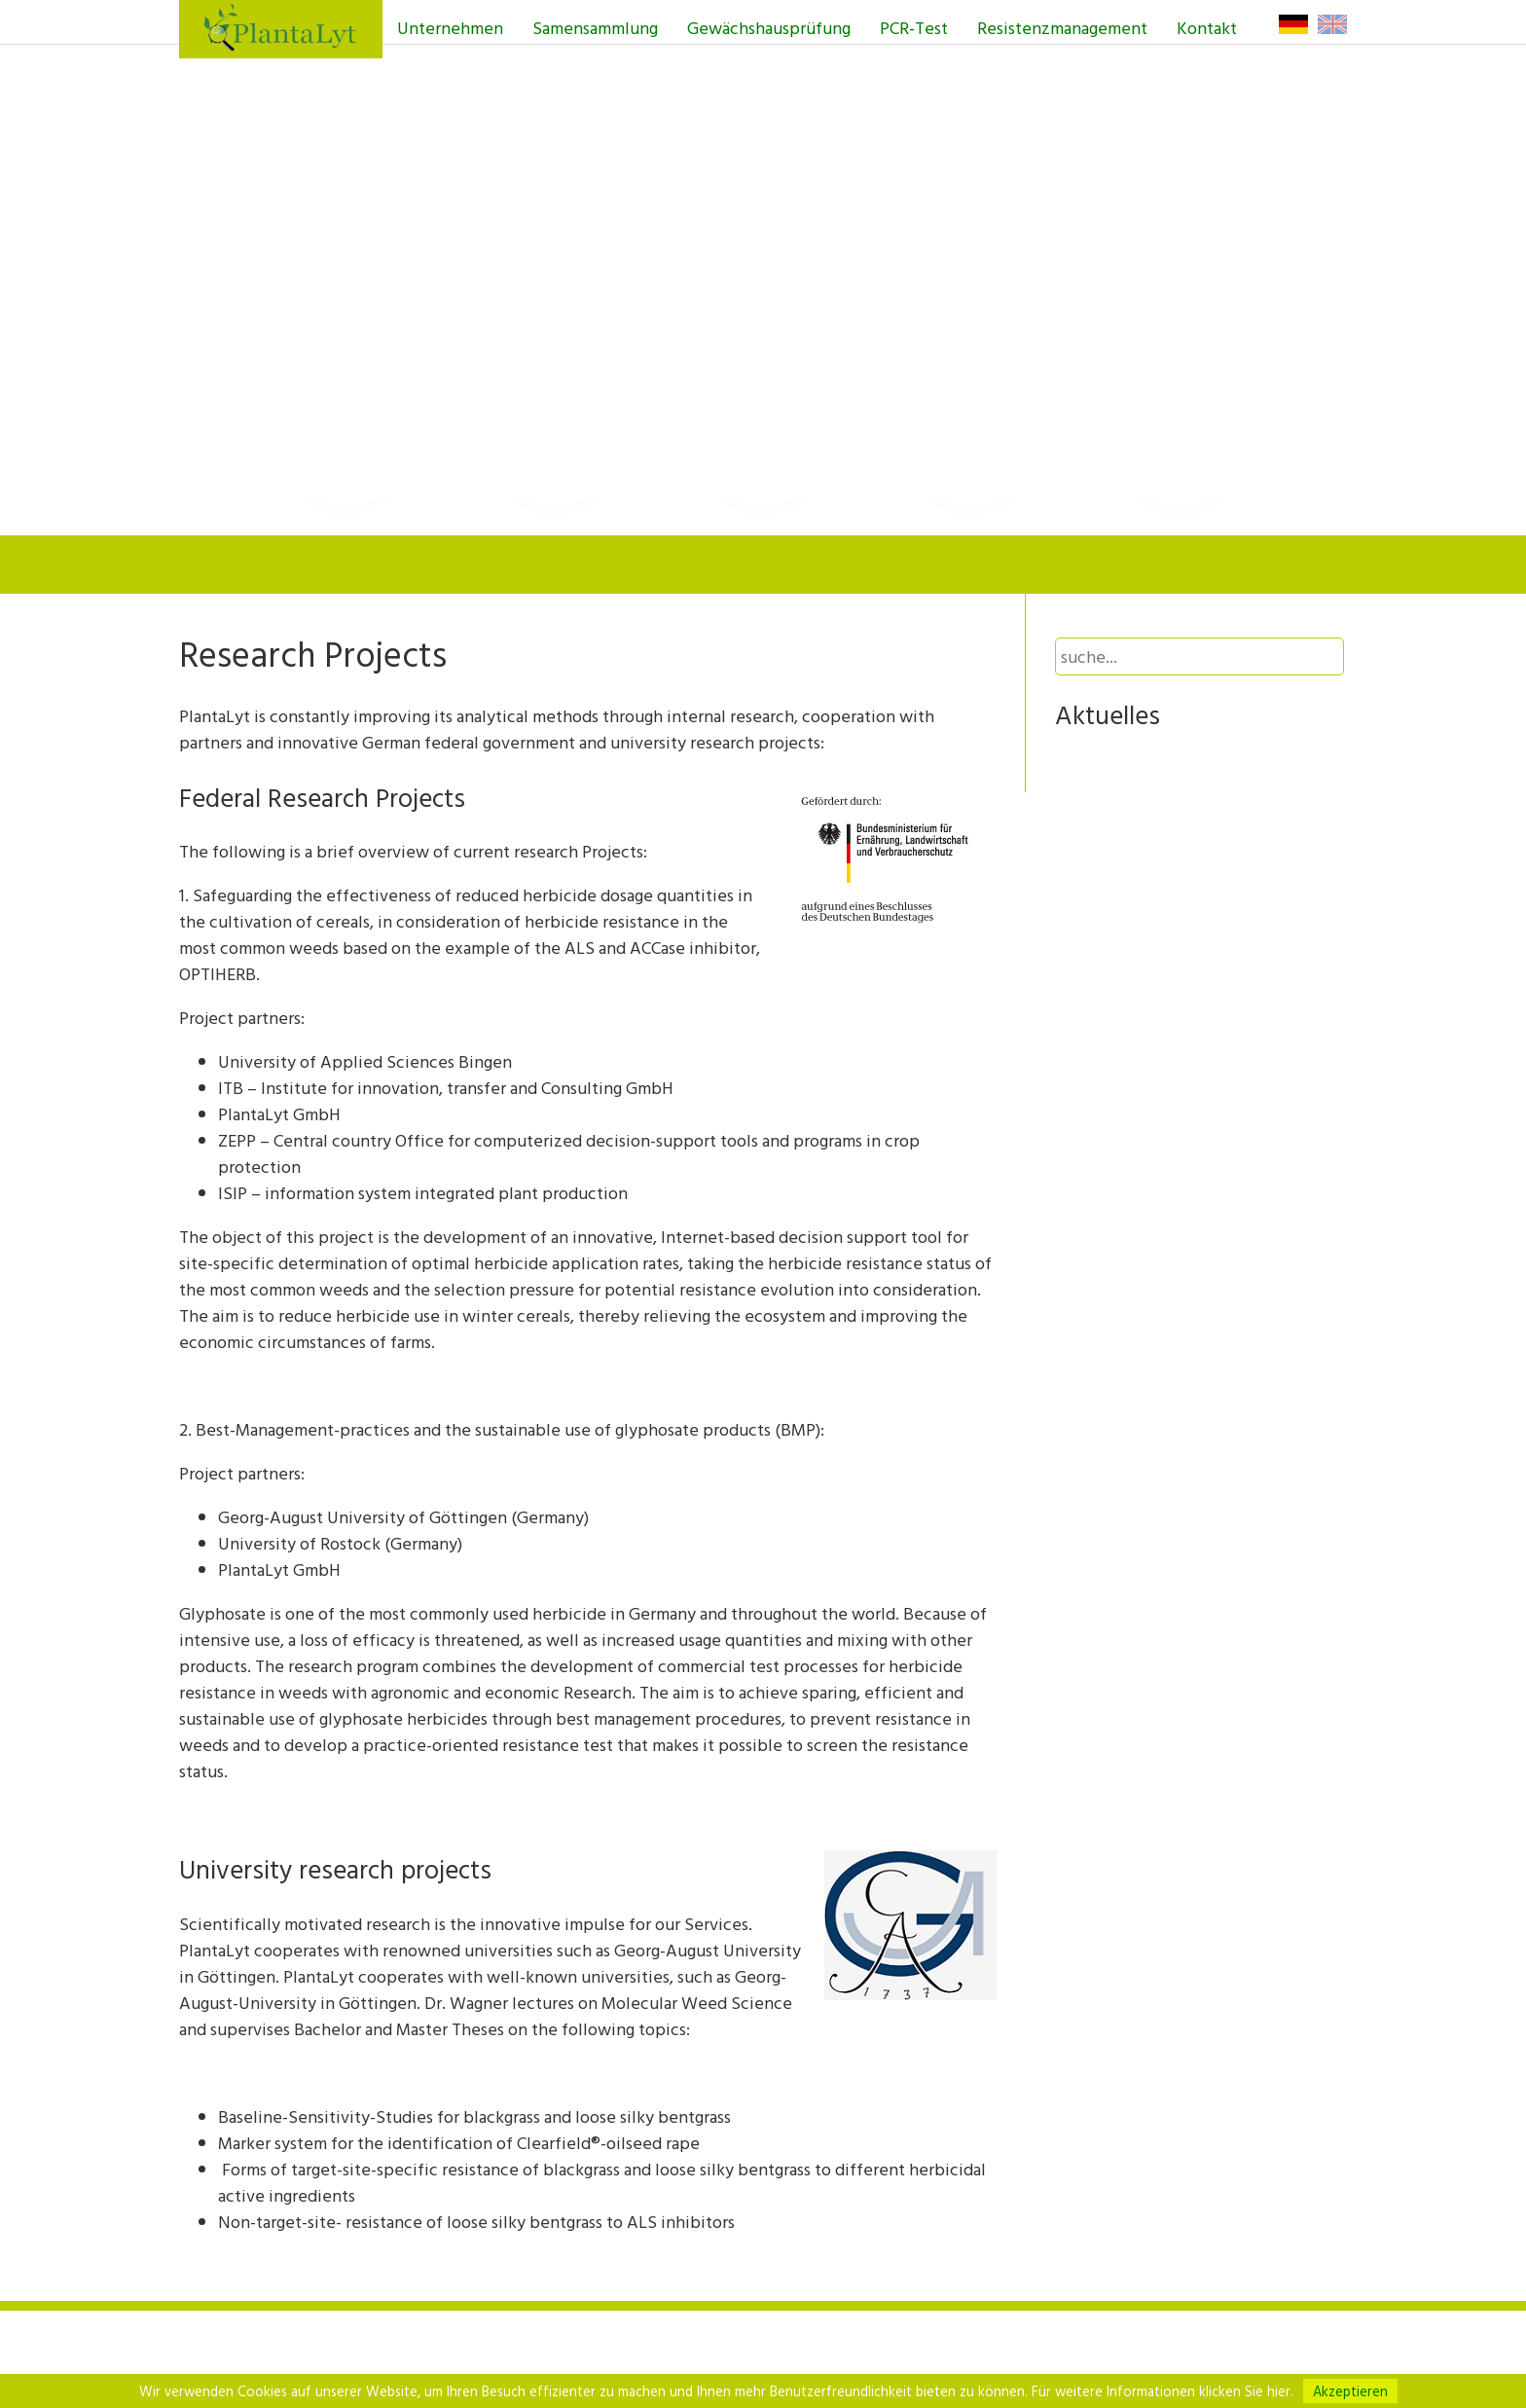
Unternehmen (450, 28)
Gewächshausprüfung (769, 28)
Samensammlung (595, 28)
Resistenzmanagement (1062, 28)
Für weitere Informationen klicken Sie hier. (1162, 2391)
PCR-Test (914, 28)
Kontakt (1207, 28)
